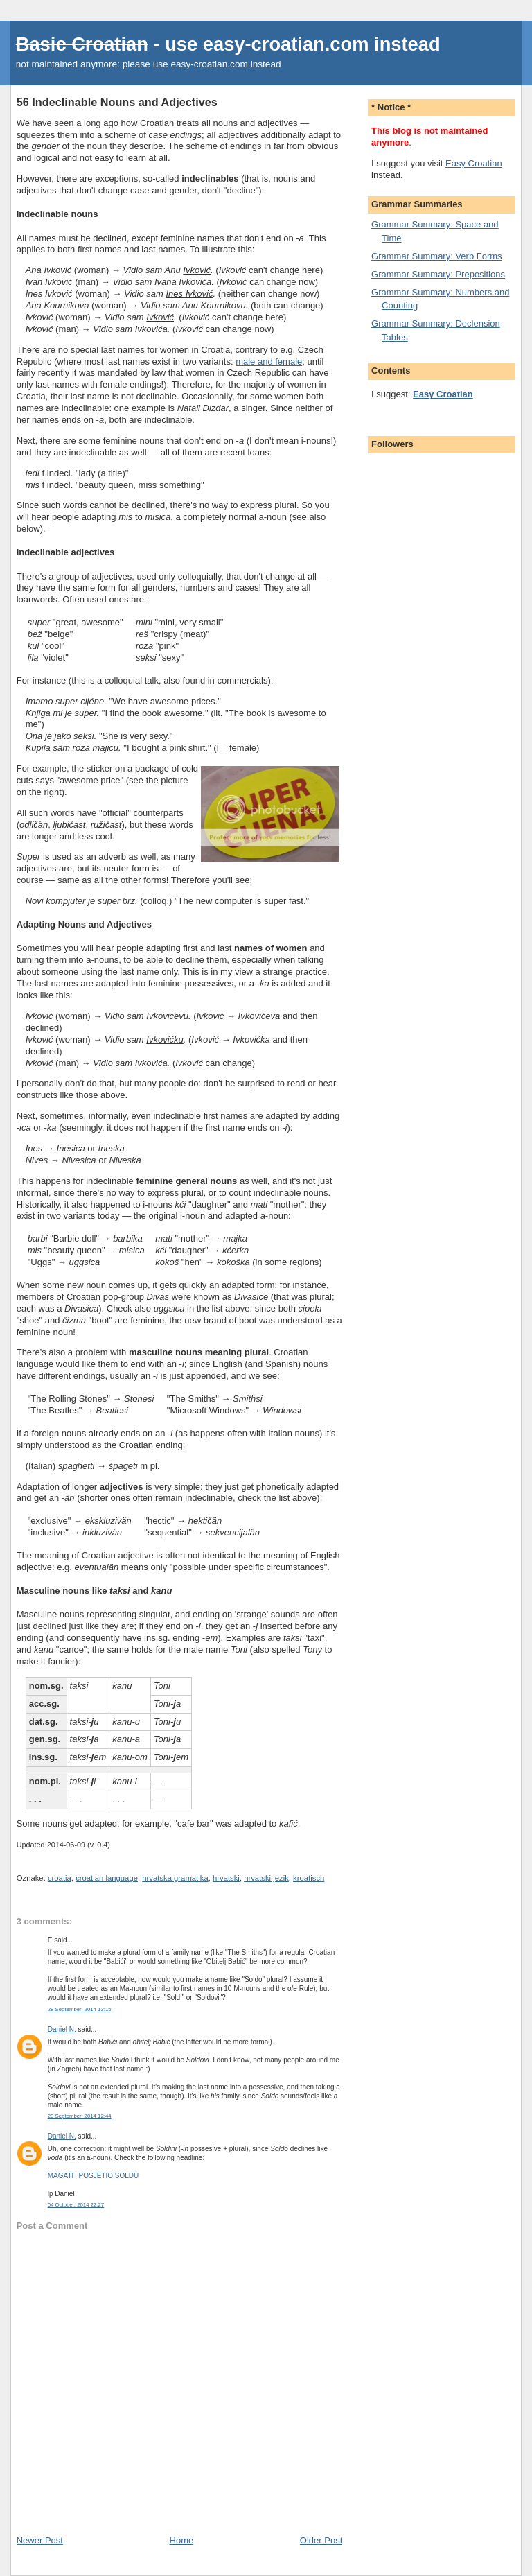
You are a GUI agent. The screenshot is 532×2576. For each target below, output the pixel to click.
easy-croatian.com (286, 44)
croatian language (107, 1878)
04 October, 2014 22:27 (76, 2205)
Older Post (321, 2540)
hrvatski (226, 1878)
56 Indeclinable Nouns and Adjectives (117, 102)
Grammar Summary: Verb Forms (436, 256)
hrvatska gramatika (175, 1878)
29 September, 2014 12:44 (80, 2116)
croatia (59, 1878)
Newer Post (40, 2540)
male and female (269, 361)
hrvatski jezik (266, 1878)
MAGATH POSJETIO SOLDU (93, 2175)
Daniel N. (62, 2029)
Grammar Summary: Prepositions (438, 274)
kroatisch (308, 1878)
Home (182, 2540)
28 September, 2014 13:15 (80, 2009)
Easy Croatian (473, 163)
